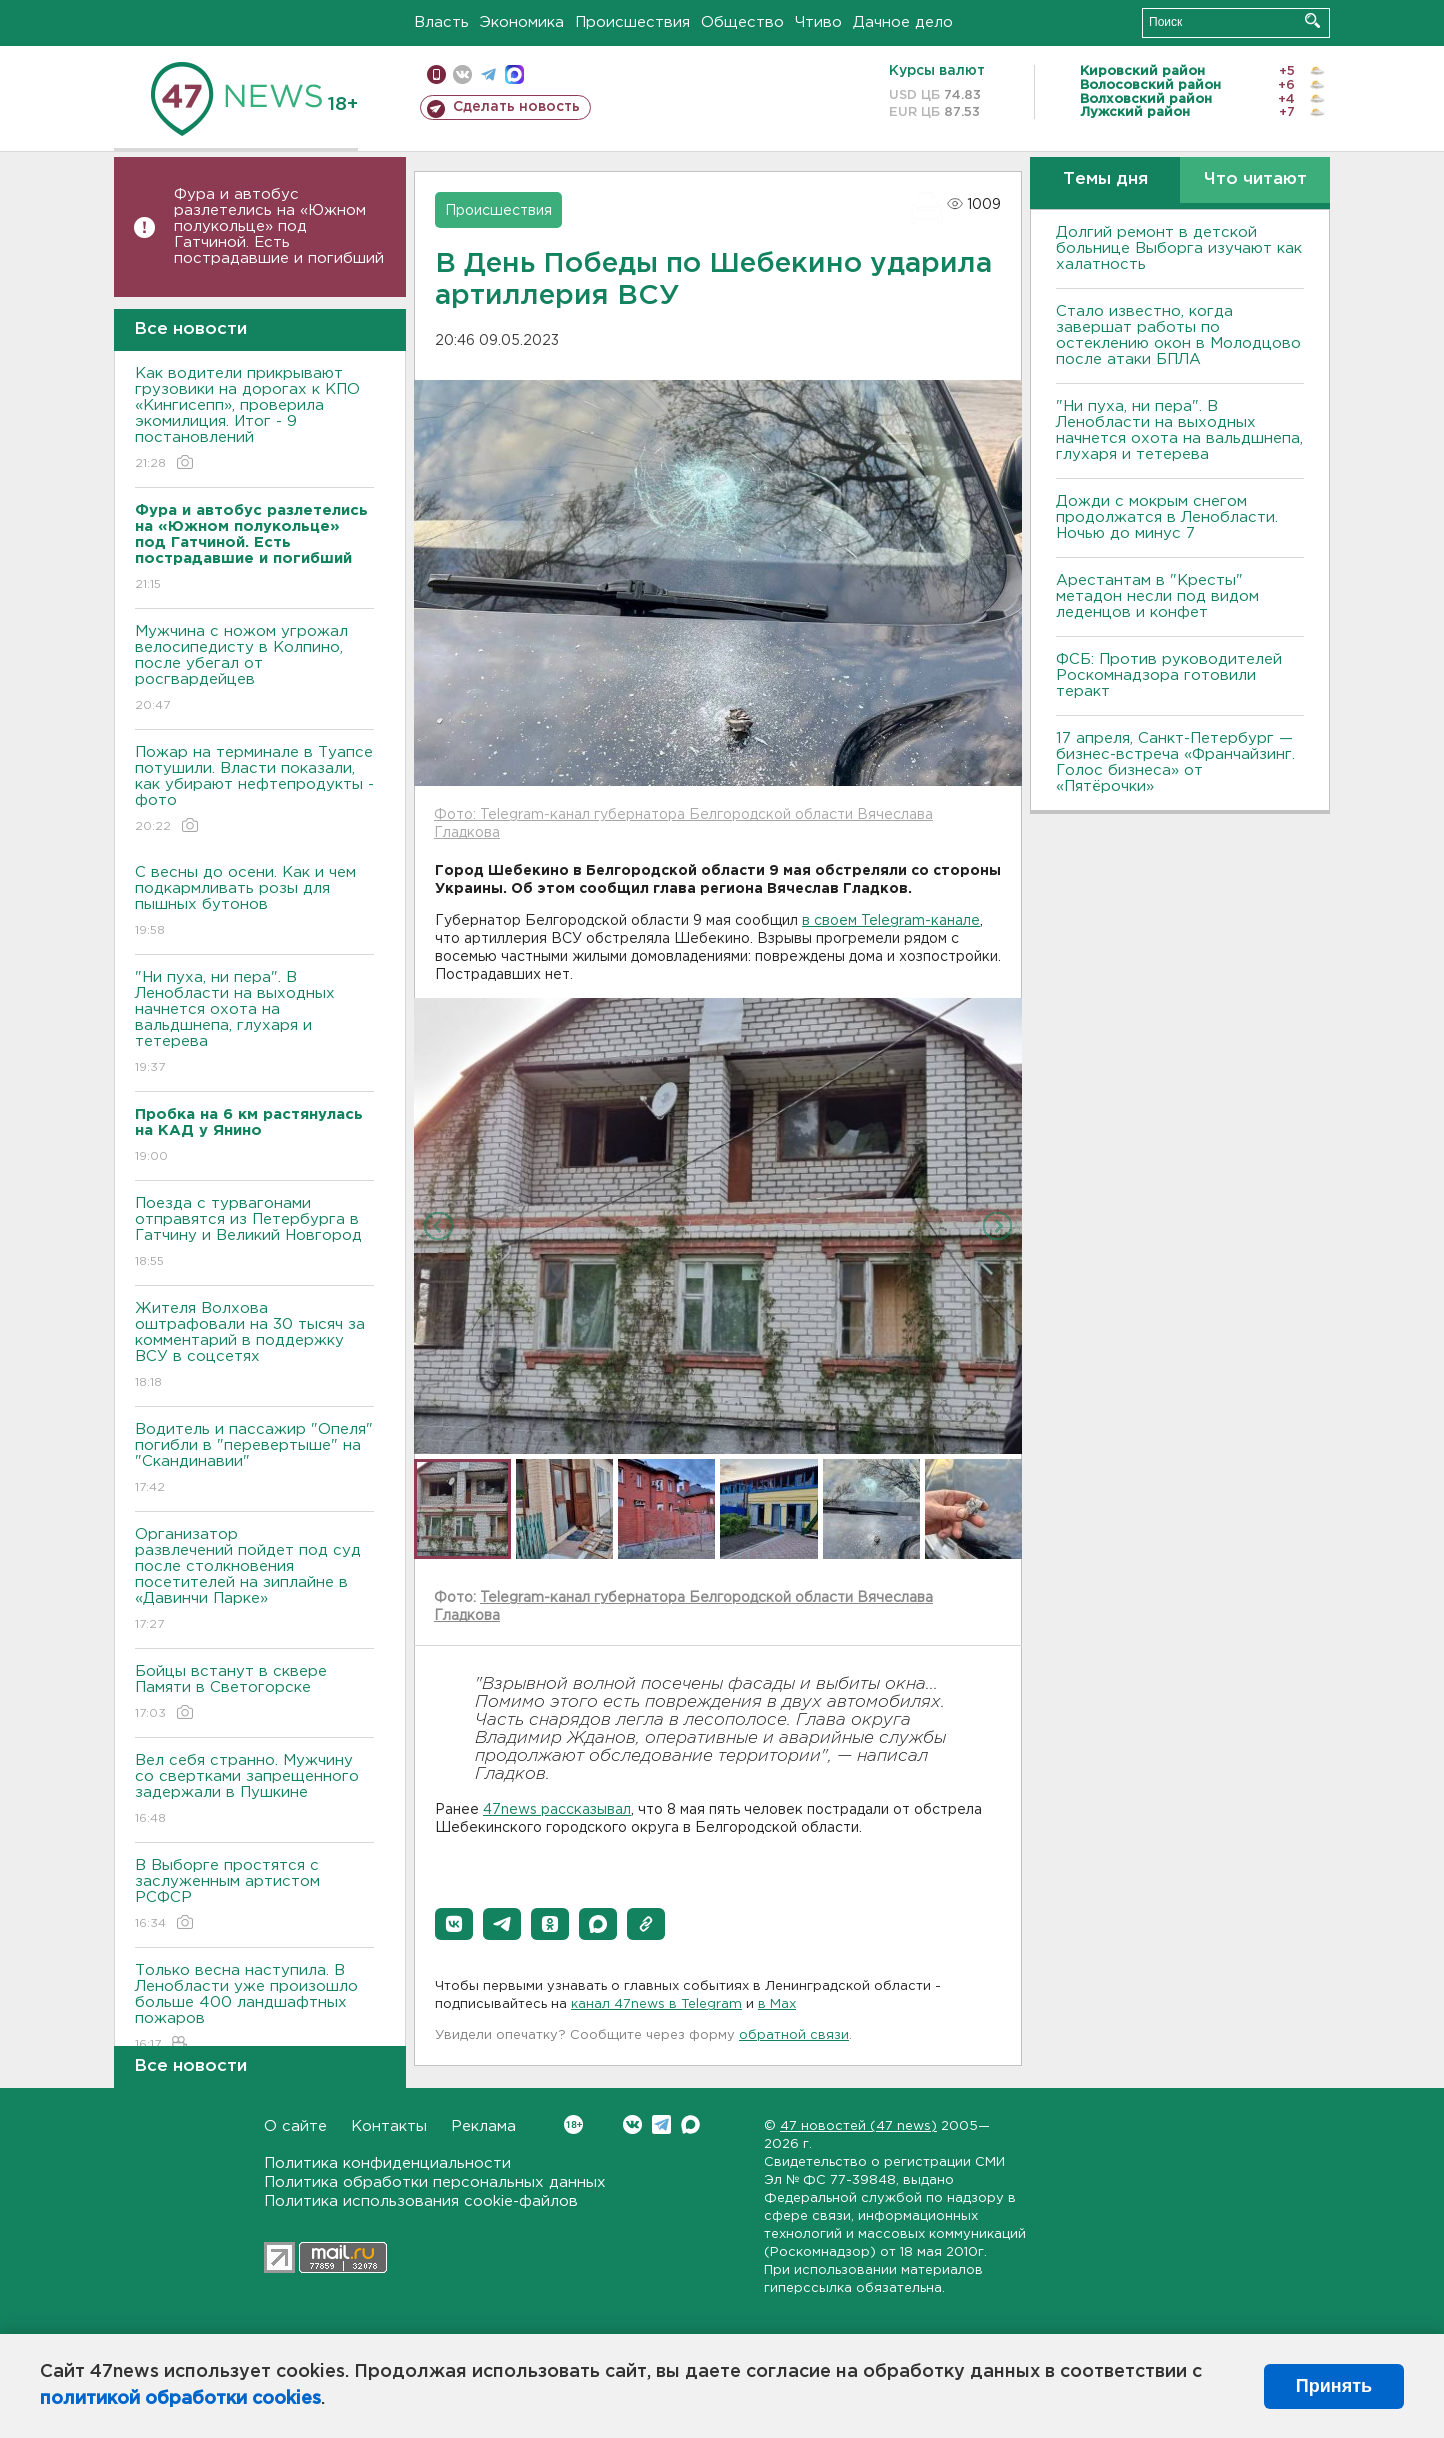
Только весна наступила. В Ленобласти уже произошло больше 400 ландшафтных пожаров (254, 2008)
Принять (1334, 2386)
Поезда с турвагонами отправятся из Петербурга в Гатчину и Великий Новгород (254, 1233)
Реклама (483, 2126)
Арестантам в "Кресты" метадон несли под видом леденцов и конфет (1157, 596)
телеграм (488, 74)
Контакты (389, 2126)
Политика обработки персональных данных (435, 2182)
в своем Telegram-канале (891, 921)
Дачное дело (903, 22)
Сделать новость (516, 107)
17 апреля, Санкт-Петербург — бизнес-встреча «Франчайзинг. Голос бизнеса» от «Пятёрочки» (1175, 762)
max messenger (514, 74)
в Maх (777, 2004)
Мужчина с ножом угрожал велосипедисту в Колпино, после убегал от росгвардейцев (254, 669)
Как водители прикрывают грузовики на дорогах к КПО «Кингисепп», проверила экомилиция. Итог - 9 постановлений (254, 419)
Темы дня (1105, 179)
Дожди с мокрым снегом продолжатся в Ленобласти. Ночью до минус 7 (1167, 517)
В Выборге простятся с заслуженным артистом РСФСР (254, 1895)
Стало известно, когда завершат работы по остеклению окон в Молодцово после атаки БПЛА (1178, 335)
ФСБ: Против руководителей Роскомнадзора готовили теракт (1169, 675)
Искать (1312, 20)
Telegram (661, 2124)
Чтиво (818, 22)
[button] (454, 1924)
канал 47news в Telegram (656, 2004)
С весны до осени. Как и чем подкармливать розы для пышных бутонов (254, 902)
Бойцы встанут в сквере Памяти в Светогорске (254, 1693)
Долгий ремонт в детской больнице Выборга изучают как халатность (1179, 248)
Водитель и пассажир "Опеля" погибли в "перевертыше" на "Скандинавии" (254, 1459)
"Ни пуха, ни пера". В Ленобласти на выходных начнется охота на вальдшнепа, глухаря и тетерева (254, 1023)
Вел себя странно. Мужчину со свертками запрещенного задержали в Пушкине (254, 1790)
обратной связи (794, 2035)
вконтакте (462, 74)
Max (690, 2124)
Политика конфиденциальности (387, 2163)
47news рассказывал (557, 1810)
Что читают (1255, 179)
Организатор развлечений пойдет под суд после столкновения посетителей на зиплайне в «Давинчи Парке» (254, 1580)
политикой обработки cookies (180, 2399)
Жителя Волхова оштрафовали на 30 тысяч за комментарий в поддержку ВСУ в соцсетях (254, 1346)
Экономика (522, 22)
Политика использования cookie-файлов (421, 2201)
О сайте (295, 2126)
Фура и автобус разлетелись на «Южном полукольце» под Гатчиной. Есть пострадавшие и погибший (279, 226)
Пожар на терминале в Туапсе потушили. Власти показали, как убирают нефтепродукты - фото (254, 790)
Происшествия (632, 22)
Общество (742, 22)
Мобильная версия (436, 74)
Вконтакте (573, 2124)
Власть (441, 22)
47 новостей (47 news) (858, 2126)
